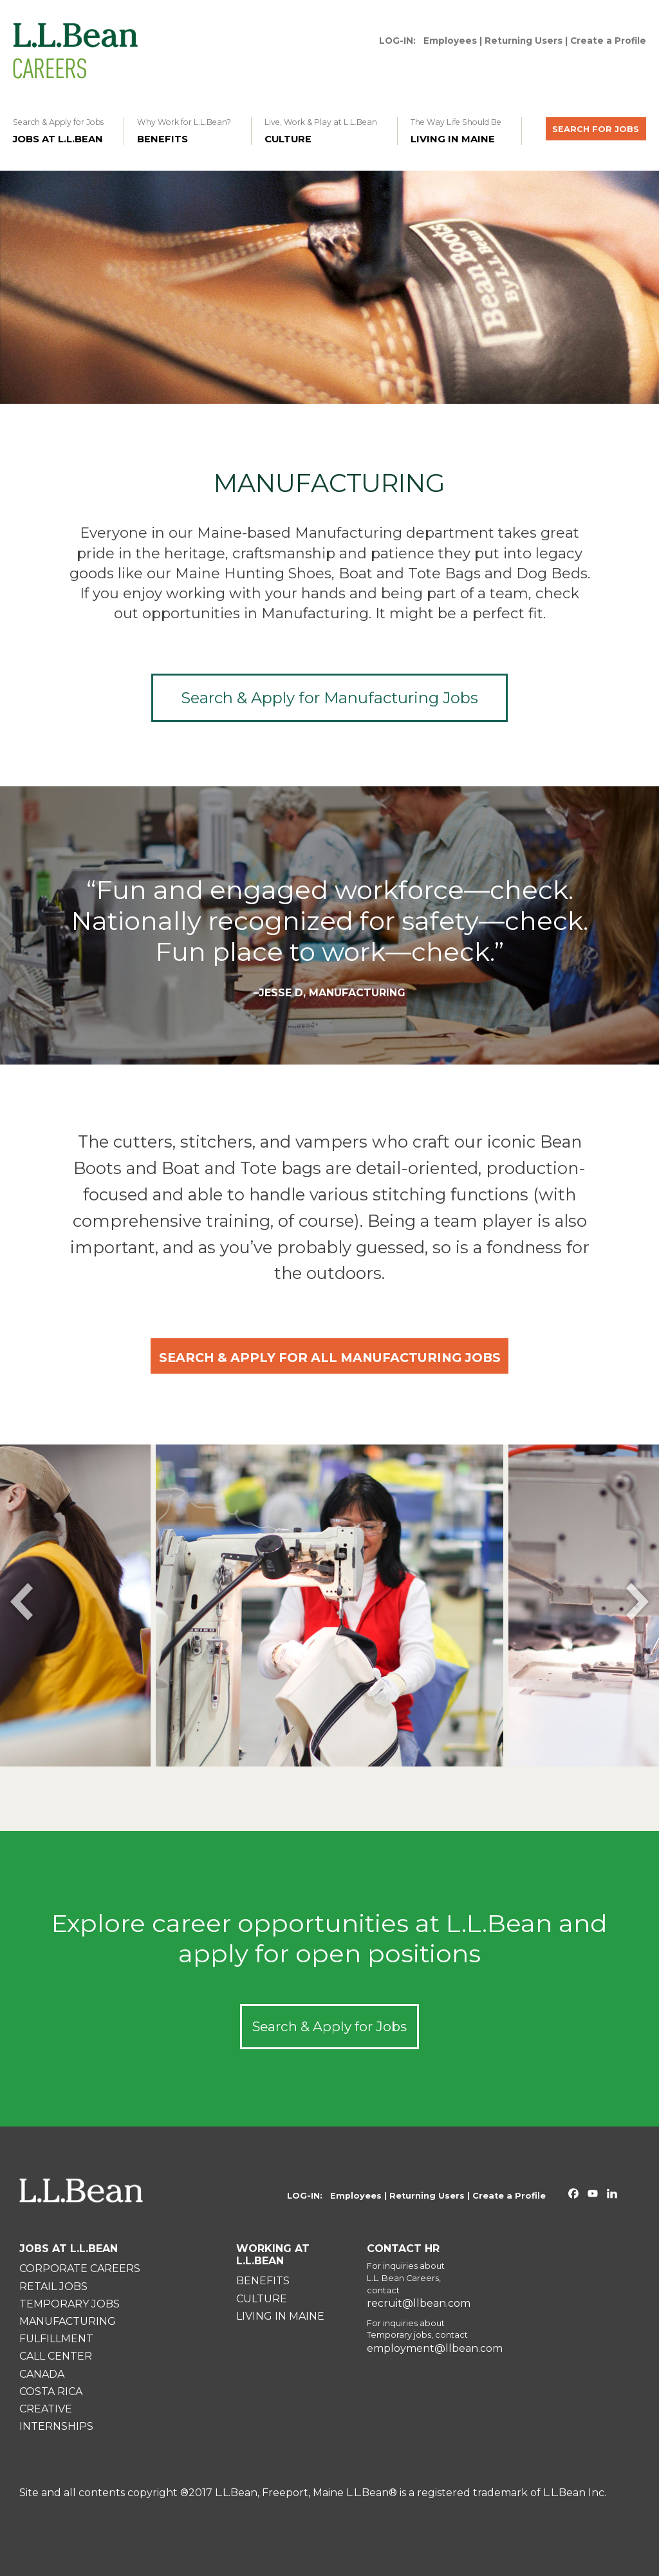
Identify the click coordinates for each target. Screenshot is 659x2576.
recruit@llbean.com (418, 2303)
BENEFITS (263, 2281)
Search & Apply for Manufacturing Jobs (329, 697)
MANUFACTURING (67, 2321)
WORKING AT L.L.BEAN (273, 2254)
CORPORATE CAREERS (79, 2268)
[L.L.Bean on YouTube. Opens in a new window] (593, 2194)
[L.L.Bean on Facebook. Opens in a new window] (573, 2194)
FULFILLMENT (56, 2339)
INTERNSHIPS (56, 2426)
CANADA (41, 2374)
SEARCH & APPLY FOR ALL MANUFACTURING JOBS (330, 1357)
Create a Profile (608, 40)
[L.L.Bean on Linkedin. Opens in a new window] (612, 2194)
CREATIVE (45, 2409)
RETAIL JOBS (53, 2286)
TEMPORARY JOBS (69, 2304)
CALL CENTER (55, 2356)
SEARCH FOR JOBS (595, 129)
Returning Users (523, 40)
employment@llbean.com (435, 2348)
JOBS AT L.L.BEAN (68, 2248)
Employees (450, 40)
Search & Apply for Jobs (329, 2026)
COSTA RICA (50, 2391)
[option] (329, 1605)
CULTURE (261, 2299)
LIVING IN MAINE (280, 2316)
